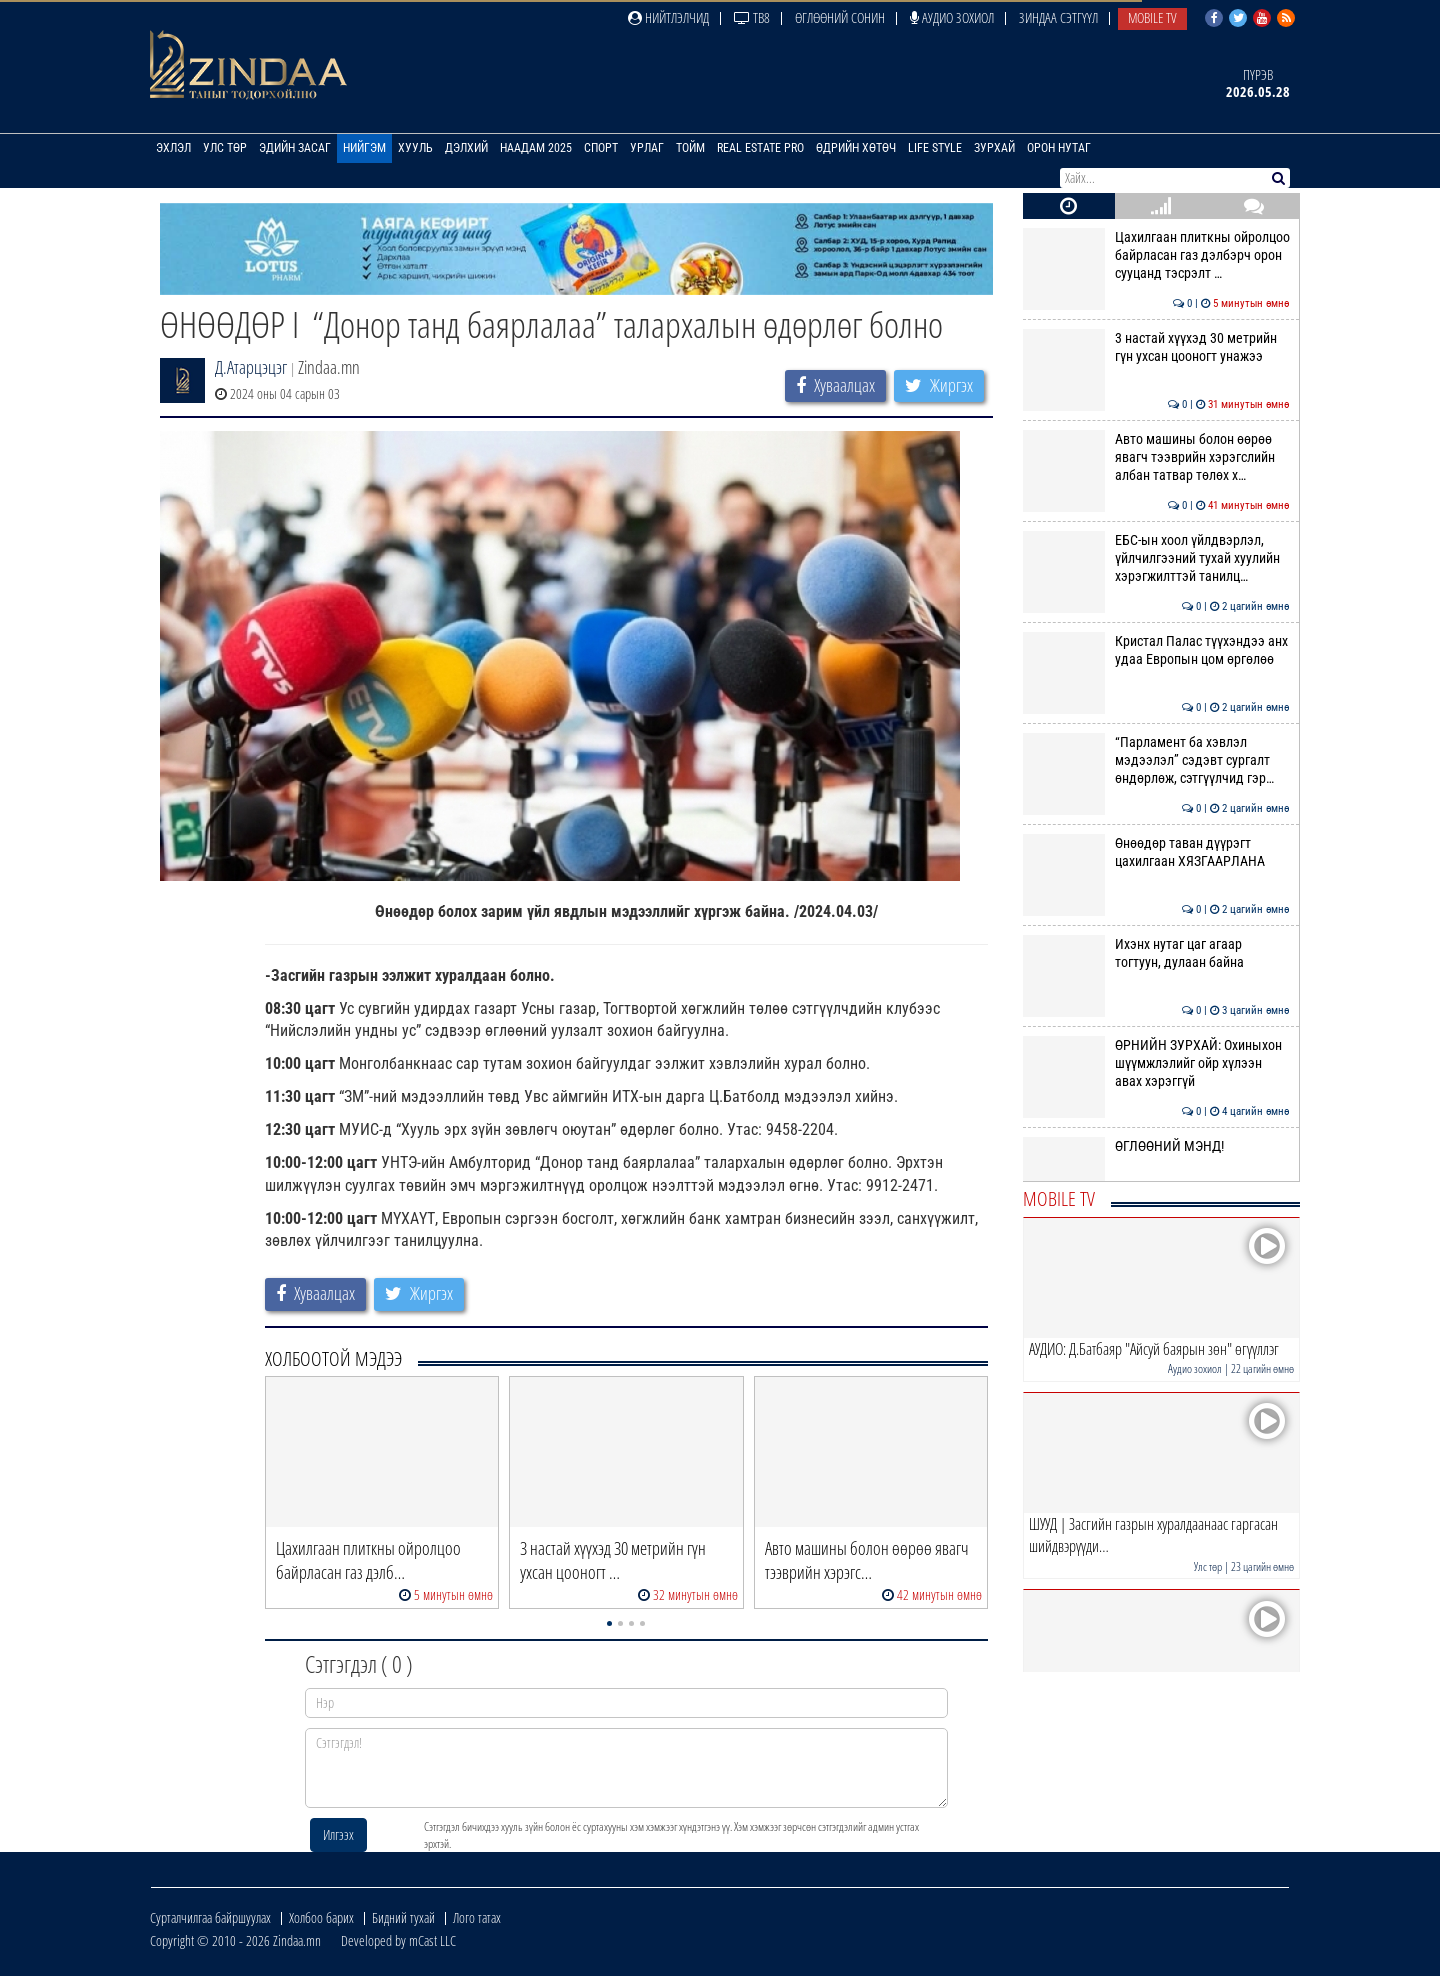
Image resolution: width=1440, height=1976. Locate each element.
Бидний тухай (403, 1917)
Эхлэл (173, 148)
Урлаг (647, 148)
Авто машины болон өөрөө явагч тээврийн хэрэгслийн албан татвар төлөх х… (1156, 457)
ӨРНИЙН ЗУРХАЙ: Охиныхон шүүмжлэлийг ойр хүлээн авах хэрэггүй (1156, 1063)
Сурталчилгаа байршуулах (210, 1917)
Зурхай (994, 148)
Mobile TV (1152, 17)
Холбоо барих (321, 1917)
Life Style (935, 148)
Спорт (601, 148)
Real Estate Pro (760, 148)
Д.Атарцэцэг (251, 367)
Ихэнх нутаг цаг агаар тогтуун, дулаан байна (1156, 953)
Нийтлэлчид (668, 17)
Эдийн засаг (295, 148)
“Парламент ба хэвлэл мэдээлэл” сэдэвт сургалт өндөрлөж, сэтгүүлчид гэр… (1156, 760)
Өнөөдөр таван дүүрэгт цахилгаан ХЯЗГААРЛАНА (1156, 852)
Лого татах (477, 1917)
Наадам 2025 (536, 148)
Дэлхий (466, 148)
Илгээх (338, 1834)
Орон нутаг (1059, 148)
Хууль (415, 148)
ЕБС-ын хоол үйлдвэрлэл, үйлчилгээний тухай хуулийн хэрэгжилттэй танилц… (1156, 558)
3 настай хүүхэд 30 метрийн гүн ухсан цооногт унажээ (1156, 347)
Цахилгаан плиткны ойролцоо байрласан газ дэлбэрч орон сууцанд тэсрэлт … (1156, 255)
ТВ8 (752, 17)
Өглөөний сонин (840, 17)
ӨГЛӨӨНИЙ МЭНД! (1156, 1146)
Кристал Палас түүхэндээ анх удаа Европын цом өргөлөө (1156, 650)
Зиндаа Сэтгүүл (1058, 17)
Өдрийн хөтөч (856, 148)
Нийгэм (364, 148)
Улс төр (225, 148)
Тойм (690, 148)
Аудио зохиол (952, 17)
